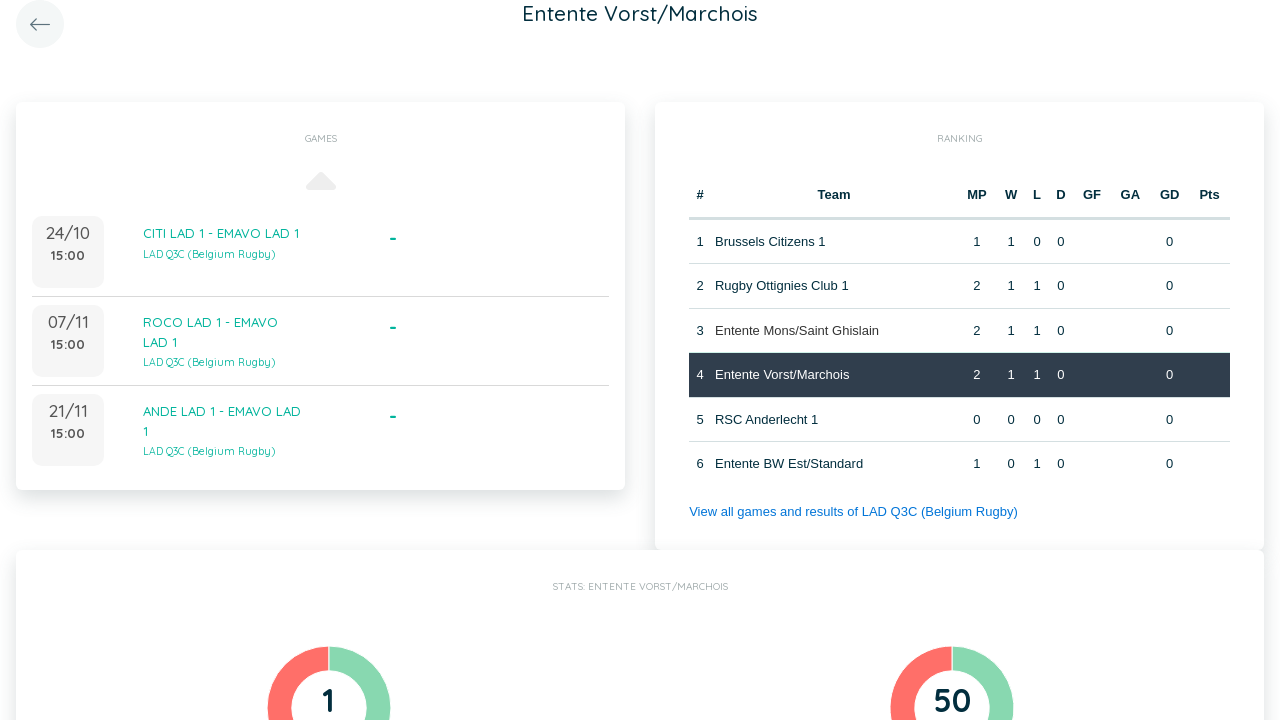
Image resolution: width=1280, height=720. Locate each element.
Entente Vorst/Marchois (782, 374)
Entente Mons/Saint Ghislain (797, 330)
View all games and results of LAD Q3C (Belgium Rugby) (853, 511)
